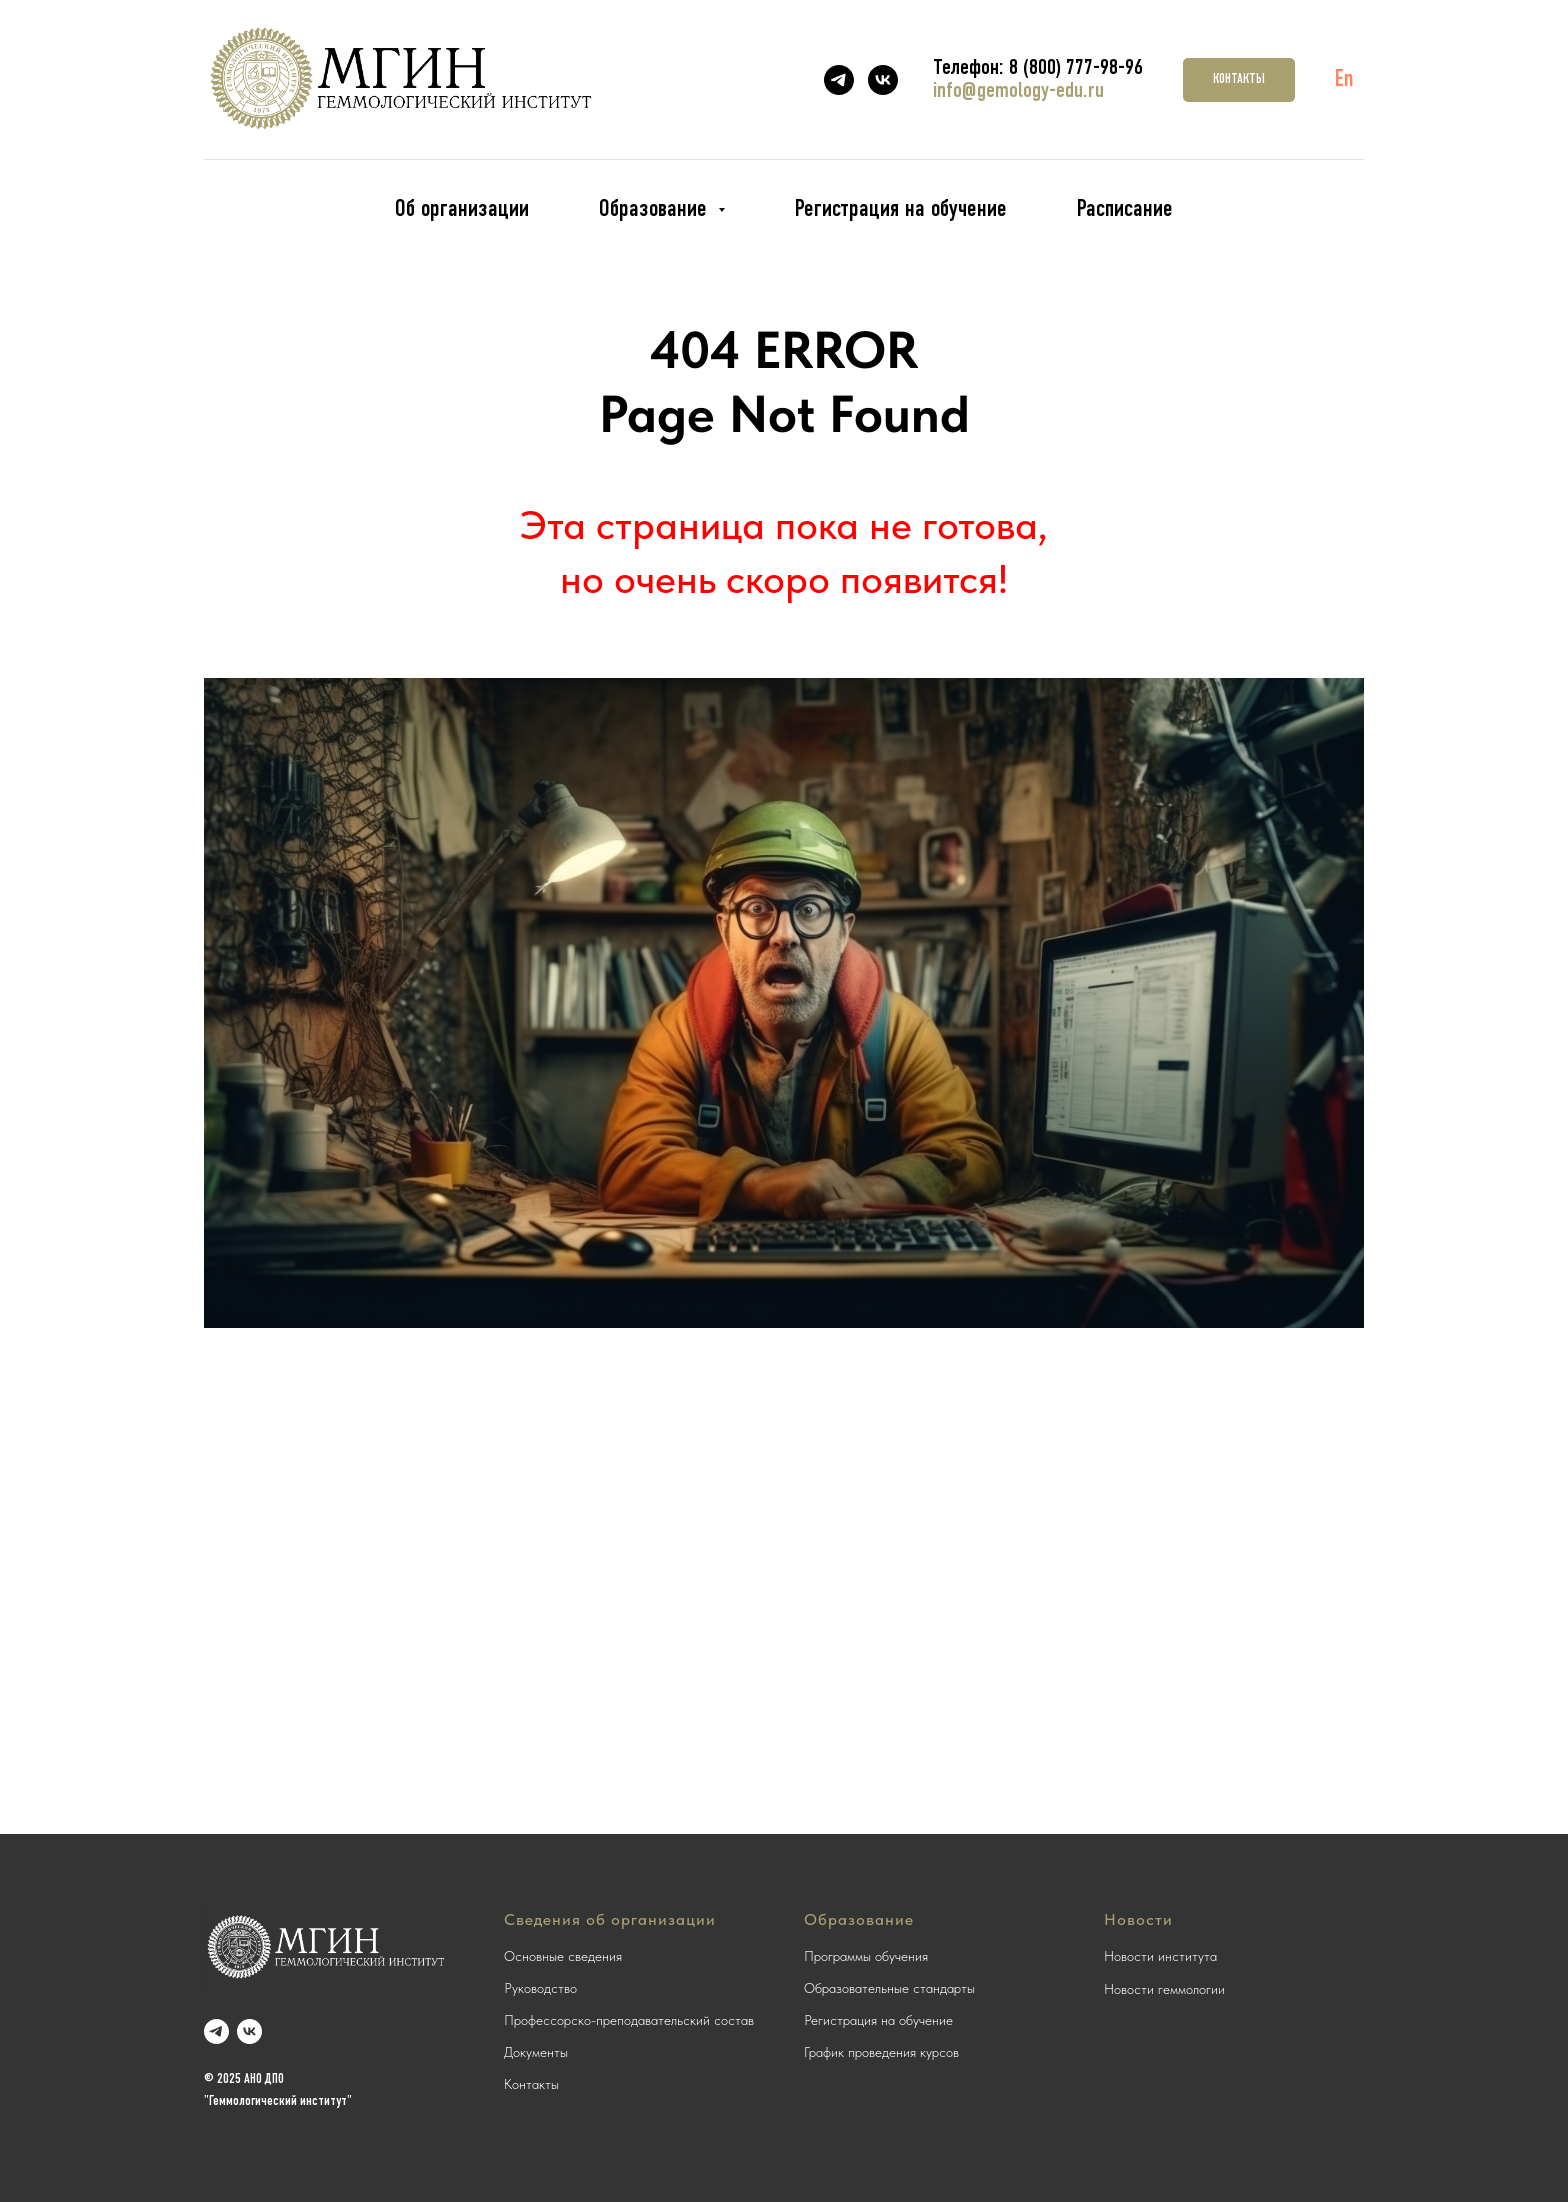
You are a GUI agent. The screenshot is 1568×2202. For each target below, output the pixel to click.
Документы (536, 2052)
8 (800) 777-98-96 (1076, 68)
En (1344, 80)
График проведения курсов (881, 2052)
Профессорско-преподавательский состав (629, 2020)
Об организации (462, 210)
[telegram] (839, 80)
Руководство (540, 1988)
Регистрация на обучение (901, 210)
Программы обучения (866, 1956)
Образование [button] (656, 210)
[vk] (883, 80)
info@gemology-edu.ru (1018, 91)
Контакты (531, 2084)
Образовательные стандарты (889, 1988)
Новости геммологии (1164, 1989)
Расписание (1125, 210)
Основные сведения (563, 1956)
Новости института (1160, 1956)
